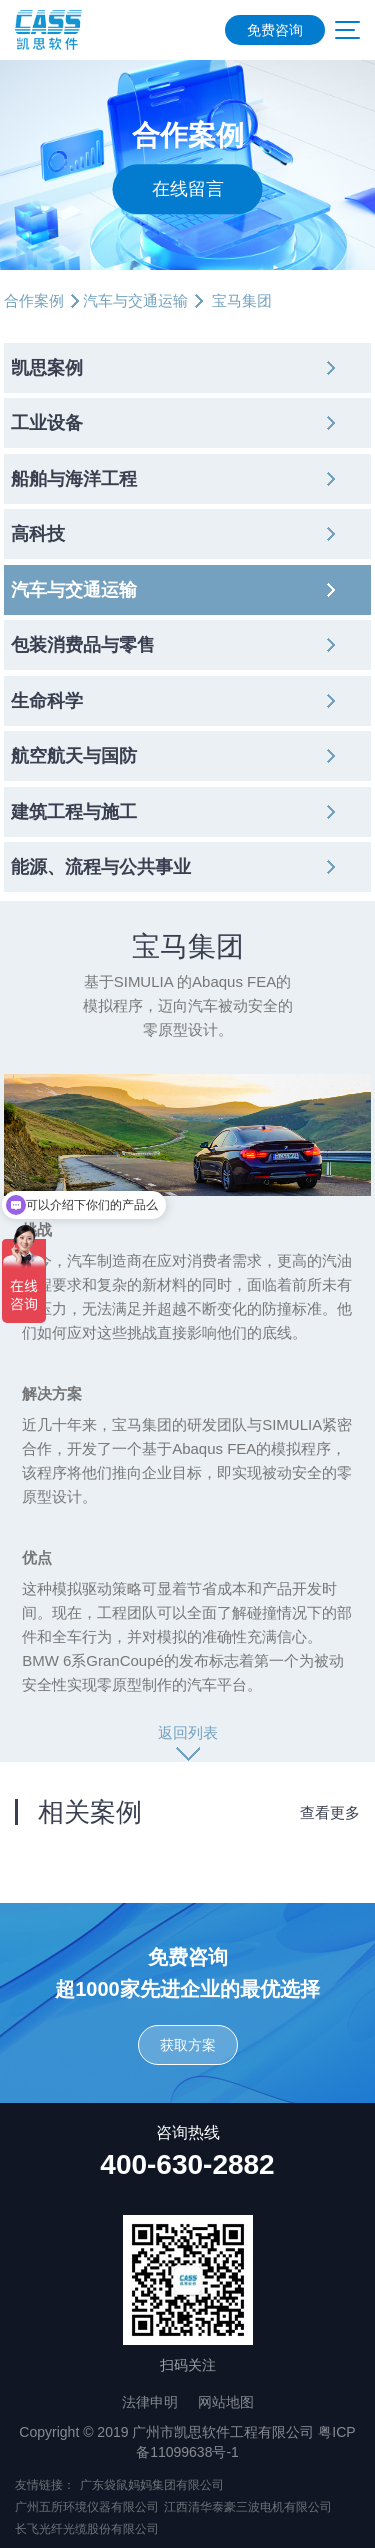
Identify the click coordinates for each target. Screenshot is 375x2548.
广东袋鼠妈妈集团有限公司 (152, 2485)
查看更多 (330, 1812)
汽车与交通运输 (135, 300)
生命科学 (47, 701)
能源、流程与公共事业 (101, 867)
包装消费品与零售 (83, 645)
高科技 (38, 534)
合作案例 (34, 300)
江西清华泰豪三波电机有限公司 (248, 2507)
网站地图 (226, 2402)
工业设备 (47, 423)
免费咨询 (275, 30)
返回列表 (188, 1732)
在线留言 (188, 189)
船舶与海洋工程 (74, 479)
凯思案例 (47, 368)
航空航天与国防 (74, 756)
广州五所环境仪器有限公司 (87, 2507)
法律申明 (150, 2402)
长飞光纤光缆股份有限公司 (87, 2529)
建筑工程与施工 (74, 812)
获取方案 (188, 2045)
